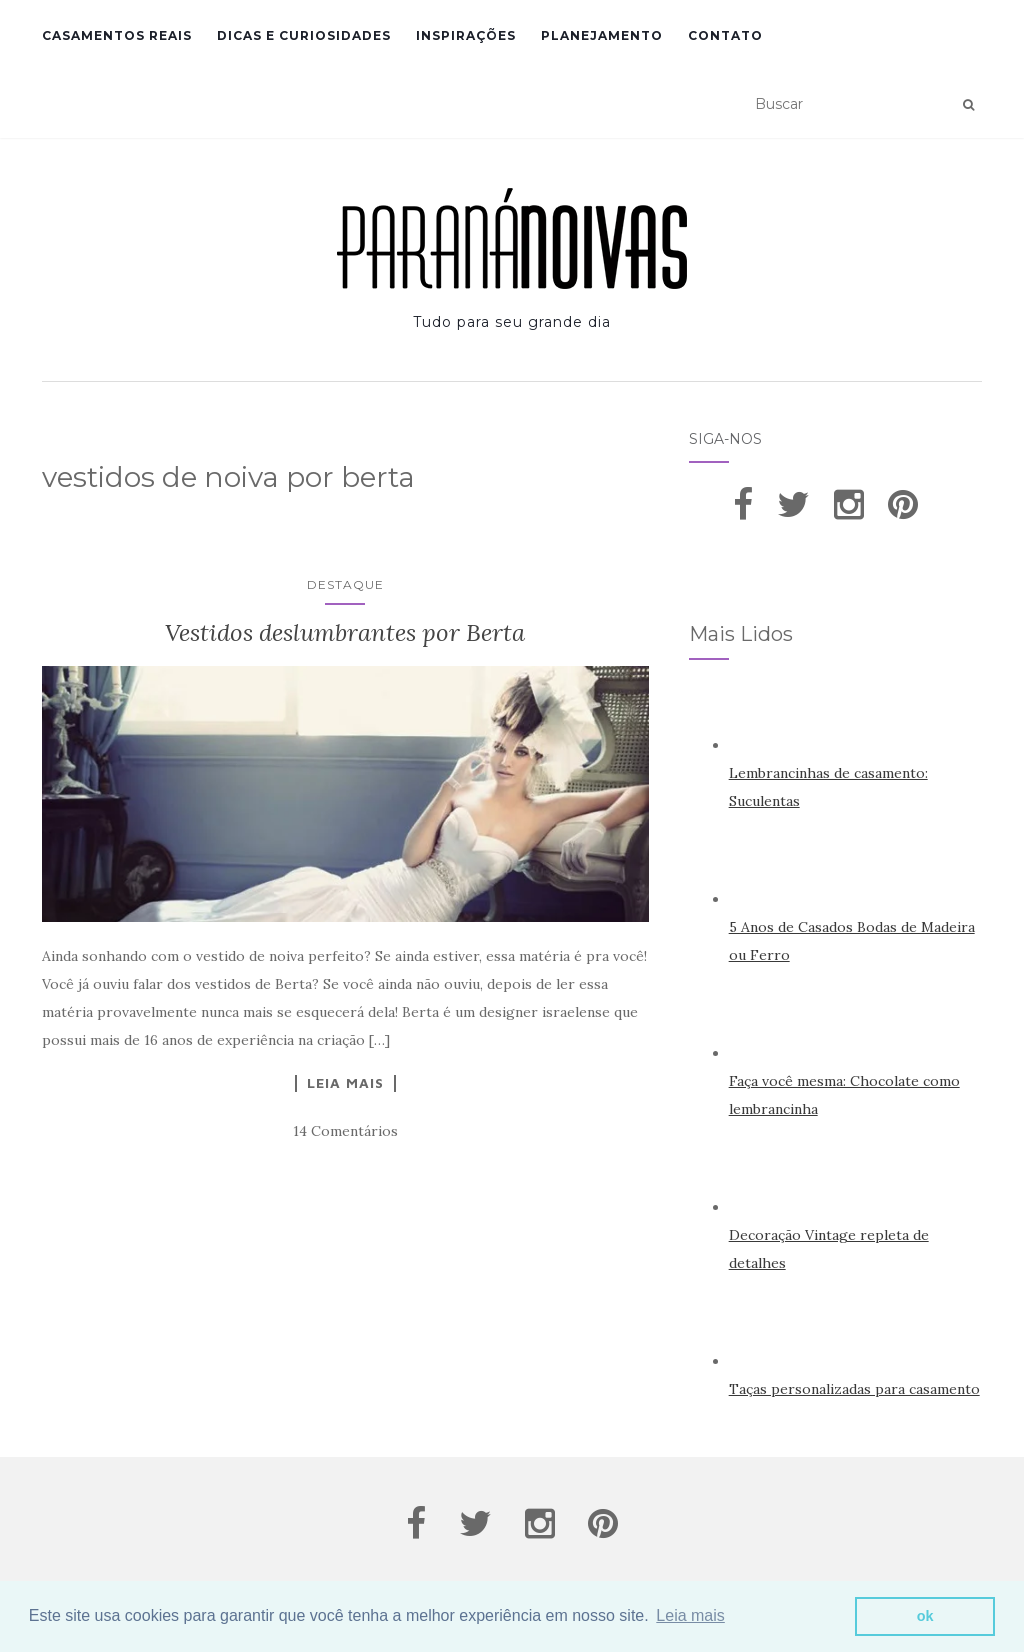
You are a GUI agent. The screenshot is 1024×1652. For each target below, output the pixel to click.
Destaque (345, 584)
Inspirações (466, 35)
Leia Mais (345, 1083)
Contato (725, 35)
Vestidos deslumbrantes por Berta (345, 632)
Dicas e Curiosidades (304, 35)
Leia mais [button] (690, 1615)
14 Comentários (345, 1131)
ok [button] (925, 1616)
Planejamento (602, 35)
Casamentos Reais (117, 35)
